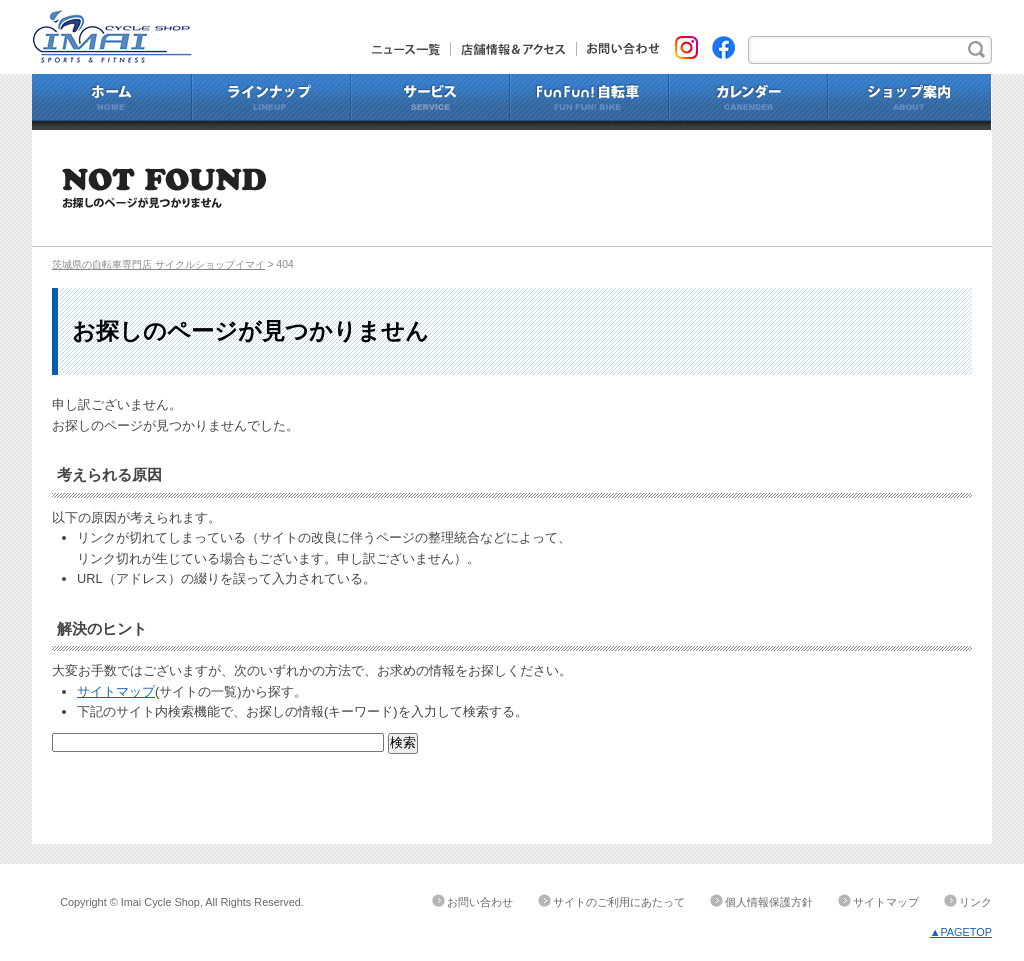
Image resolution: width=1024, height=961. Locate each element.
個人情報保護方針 (769, 902)
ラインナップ (271, 102)
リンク (975, 902)
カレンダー (748, 102)
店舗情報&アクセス (514, 49)
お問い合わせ (618, 49)
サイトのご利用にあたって (619, 902)
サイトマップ (116, 691)
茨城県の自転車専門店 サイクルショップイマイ (158, 264)
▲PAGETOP (961, 932)
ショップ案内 (910, 102)
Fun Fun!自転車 (589, 102)
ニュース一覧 (411, 49)
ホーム (112, 102)
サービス (430, 102)
